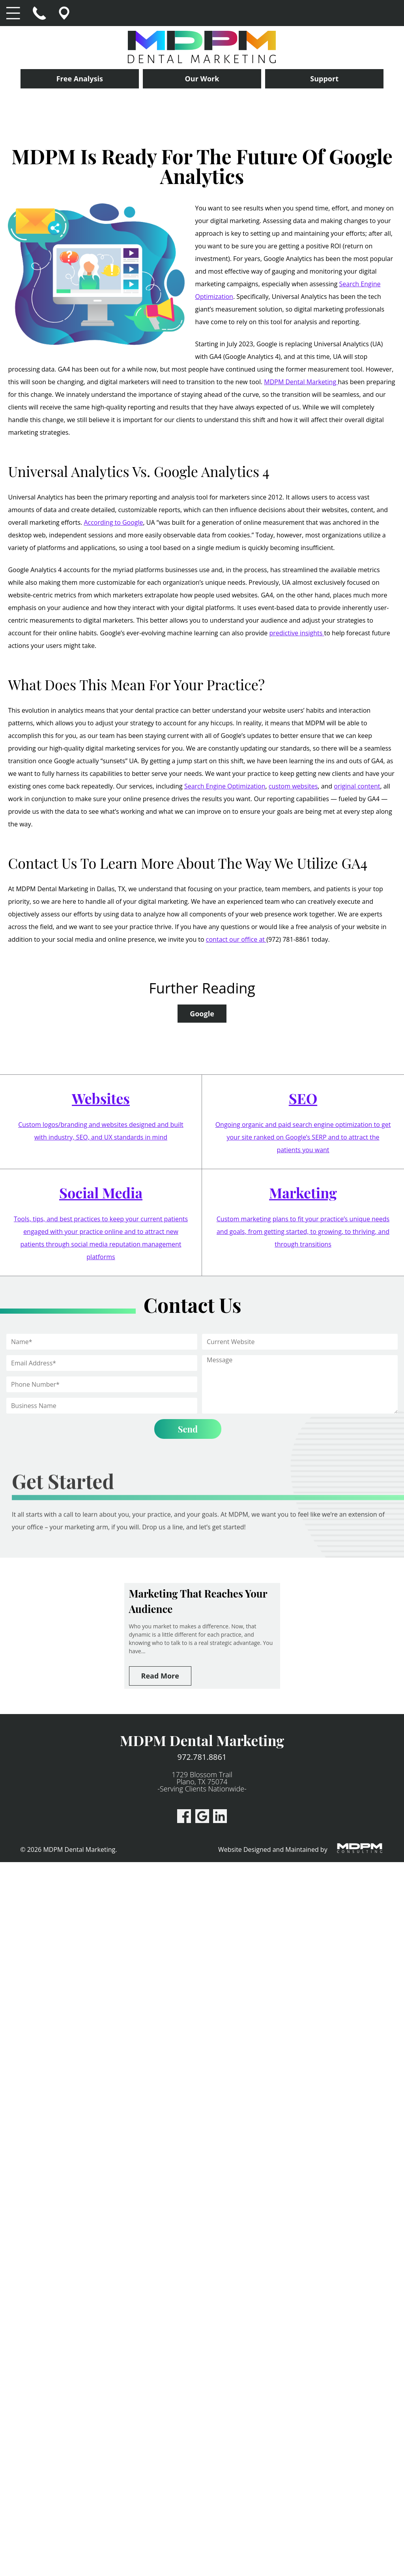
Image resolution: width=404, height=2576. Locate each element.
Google (202, 1013)
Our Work (202, 78)
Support (324, 78)
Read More (160, 1675)
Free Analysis (79, 78)
